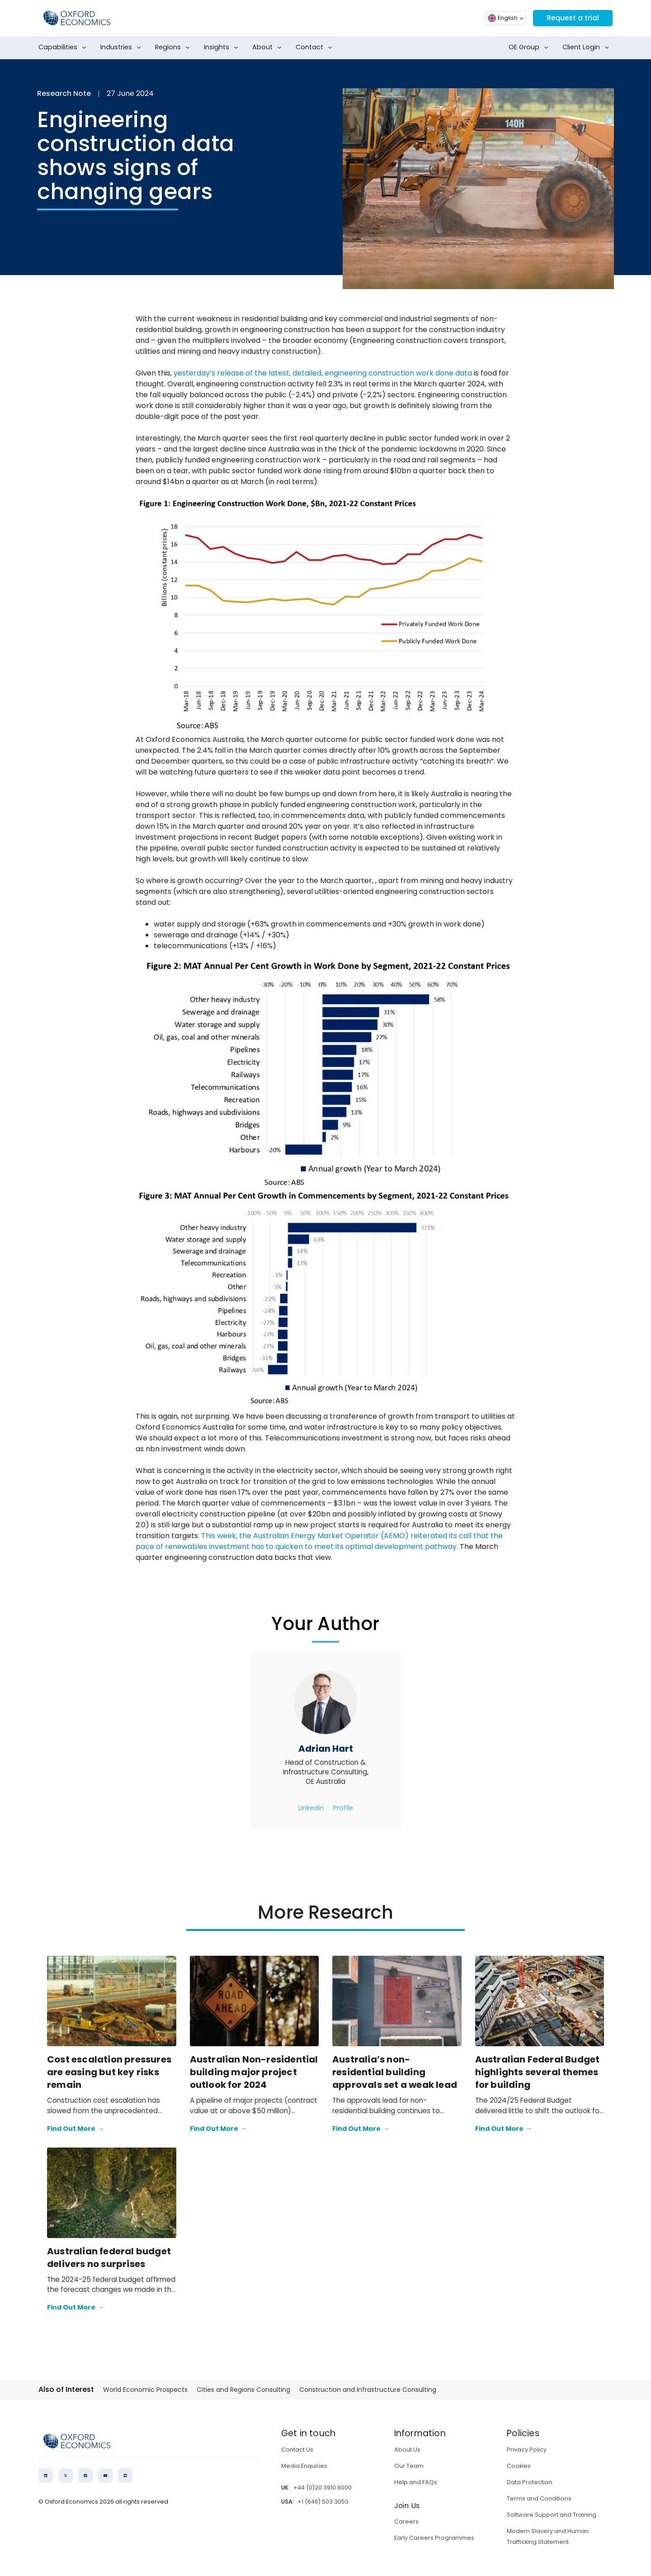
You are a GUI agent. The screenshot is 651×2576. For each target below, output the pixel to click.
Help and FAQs (415, 2482)
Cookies (519, 2466)
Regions (174, 47)
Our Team (409, 2466)
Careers (406, 2521)
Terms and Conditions (539, 2498)
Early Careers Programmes (434, 2538)
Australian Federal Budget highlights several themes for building (537, 2072)
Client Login (587, 47)
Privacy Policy (527, 2449)
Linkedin (311, 1808)
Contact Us (297, 2449)
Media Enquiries (304, 2466)
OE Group (530, 47)
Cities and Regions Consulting (243, 2389)
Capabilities (64, 47)
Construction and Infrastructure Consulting (367, 2389)
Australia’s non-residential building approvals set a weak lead (394, 2072)
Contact (316, 47)
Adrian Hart (325, 1748)
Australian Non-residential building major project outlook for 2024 (254, 2072)
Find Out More (75, 2129)
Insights (223, 47)
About (268, 47)
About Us (407, 2449)
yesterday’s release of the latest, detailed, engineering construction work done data (323, 373)
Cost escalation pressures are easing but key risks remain (109, 2072)
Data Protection (529, 2482)
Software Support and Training (551, 2515)
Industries (122, 47)
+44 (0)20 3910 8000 (322, 2487)
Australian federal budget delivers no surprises (109, 2257)
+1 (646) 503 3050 (323, 2501)
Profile (343, 1808)
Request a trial (572, 18)
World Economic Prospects (145, 2389)
